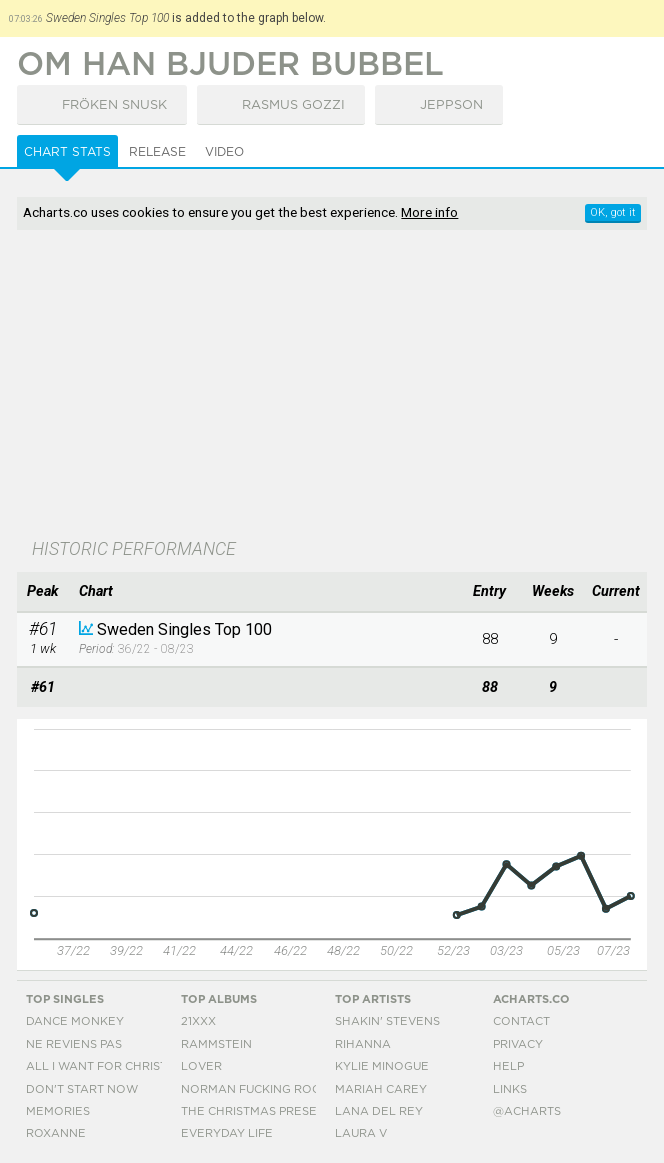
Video (224, 152)
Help (508, 1066)
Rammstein (216, 1044)
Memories (58, 1111)
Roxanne (56, 1133)
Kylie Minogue (382, 1066)
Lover (201, 1066)
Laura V (361, 1133)
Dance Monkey (75, 1021)
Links (510, 1089)
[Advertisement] (332, 386)
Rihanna (363, 1044)
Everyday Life (227, 1133)
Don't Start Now (82, 1089)
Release (157, 152)
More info (429, 212)
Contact (521, 1021)
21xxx (198, 1021)
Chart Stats (67, 152)
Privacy (518, 1044)
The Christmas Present (257, 1111)
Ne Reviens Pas (74, 1044)
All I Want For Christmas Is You (130, 1066)
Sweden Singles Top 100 (184, 629)
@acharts (527, 1111)
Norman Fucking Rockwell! (273, 1089)
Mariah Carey (381, 1089)
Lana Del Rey (379, 1111)
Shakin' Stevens (387, 1021)
